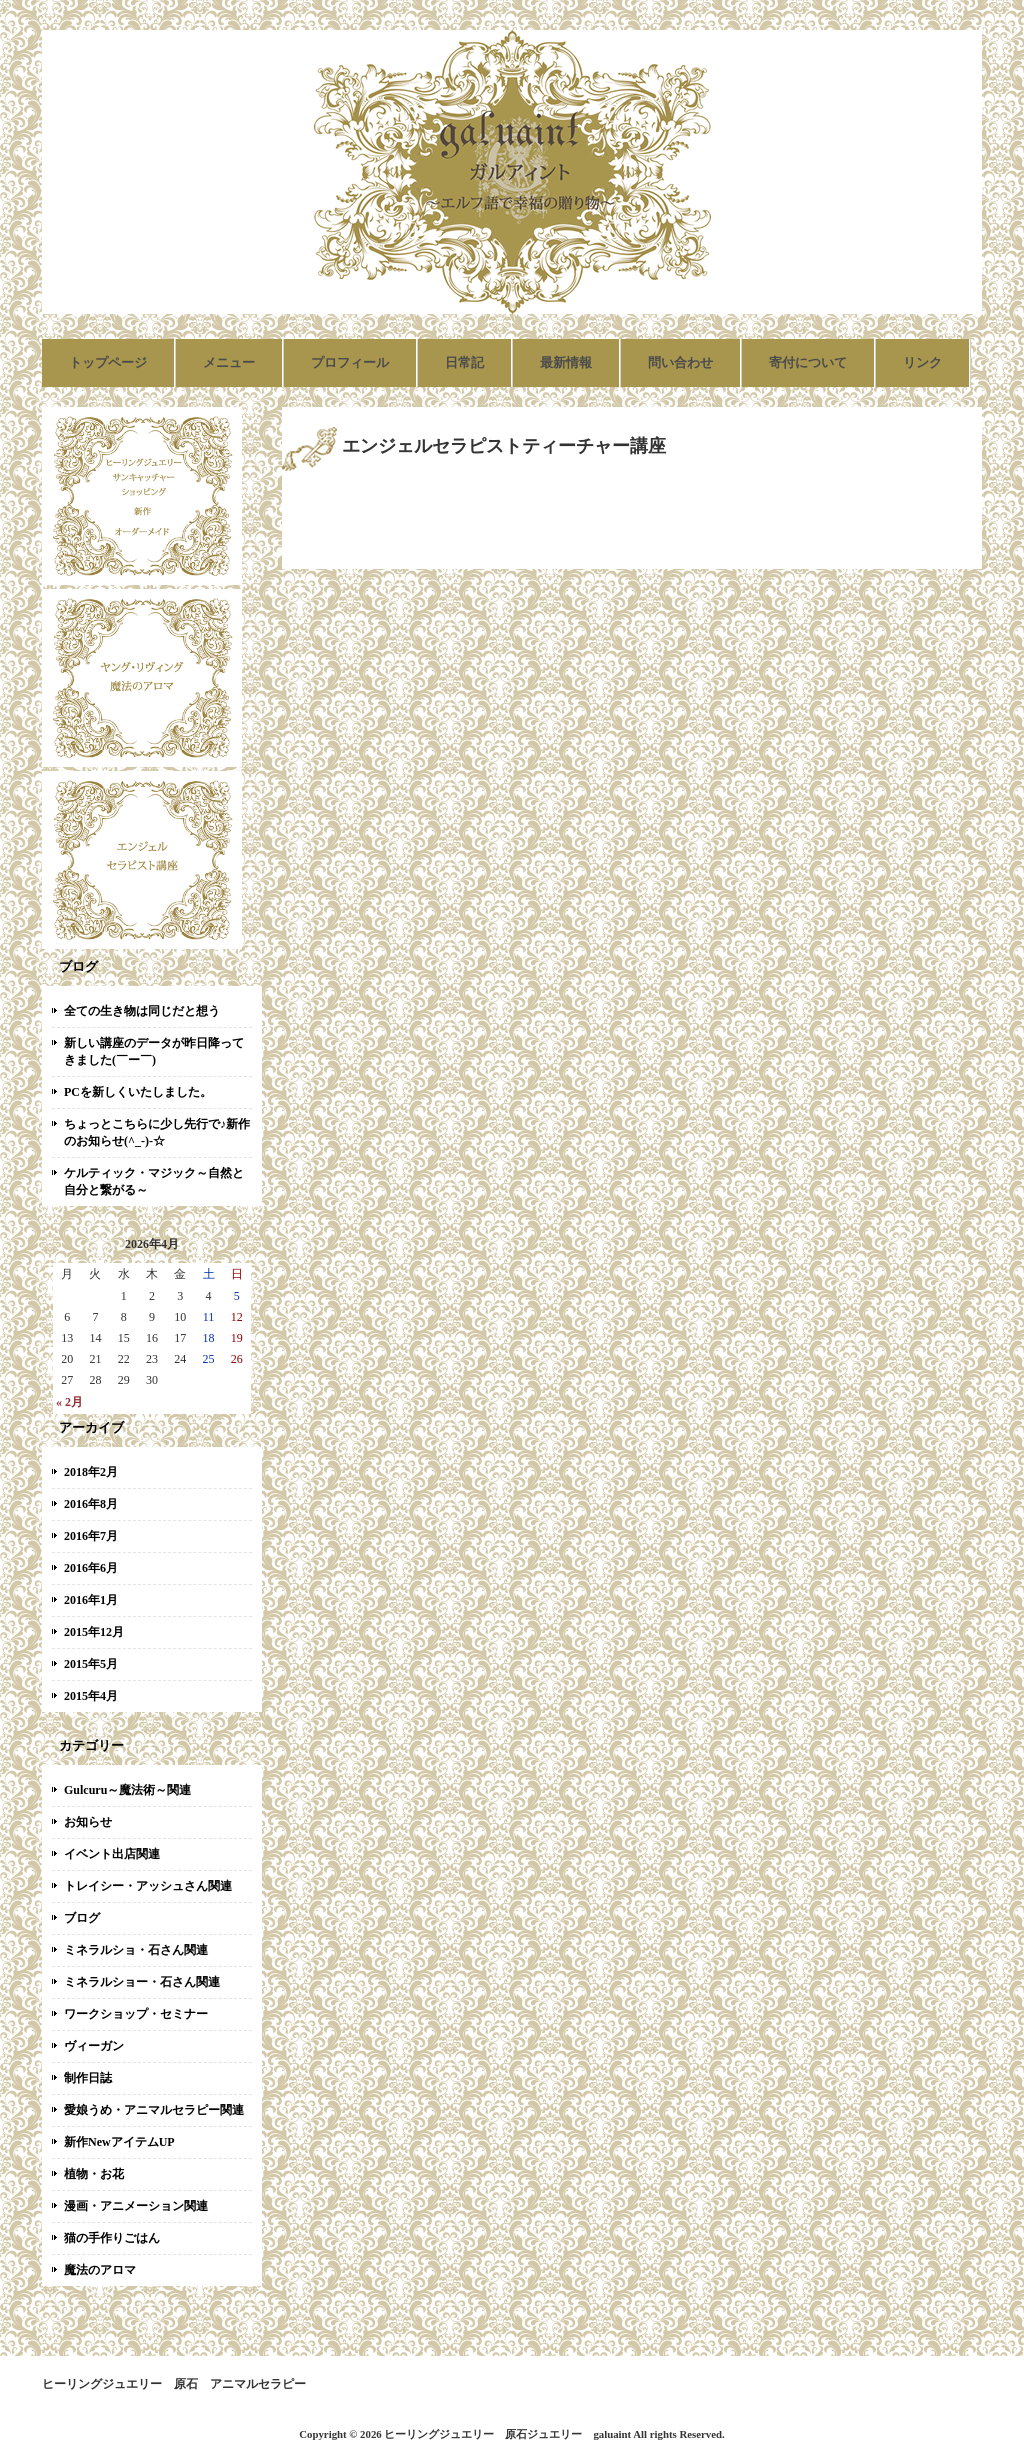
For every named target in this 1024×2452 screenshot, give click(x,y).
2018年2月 (91, 1472)
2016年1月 (91, 1600)
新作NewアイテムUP (119, 2142)
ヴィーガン (94, 2046)
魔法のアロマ (100, 2270)
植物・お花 (94, 2174)
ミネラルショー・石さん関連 (142, 1982)
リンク (922, 362)
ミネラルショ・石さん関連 (136, 1950)
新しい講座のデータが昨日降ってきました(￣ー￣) (154, 1051)
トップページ (108, 362)
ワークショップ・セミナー (136, 2014)
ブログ (82, 1918)
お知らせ (88, 1822)
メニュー (229, 362)
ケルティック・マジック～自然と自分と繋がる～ (154, 1181)
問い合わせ (680, 362)
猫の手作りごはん (112, 2238)
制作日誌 (88, 2078)
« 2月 (69, 1402)
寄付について (808, 362)
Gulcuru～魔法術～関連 (127, 1790)
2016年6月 (91, 1568)
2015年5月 (91, 1664)
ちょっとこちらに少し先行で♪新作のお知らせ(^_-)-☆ (157, 1132)
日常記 (464, 362)
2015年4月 (91, 1696)
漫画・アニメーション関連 (136, 2206)
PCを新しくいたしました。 (138, 1092)
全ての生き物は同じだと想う (142, 1011)
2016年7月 (91, 1536)
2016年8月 (91, 1504)
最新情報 (566, 362)
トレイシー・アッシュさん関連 (148, 1886)
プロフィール (350, 362)
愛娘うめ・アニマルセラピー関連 (154, 2110)
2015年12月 (94, 1632)
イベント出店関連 (112, 1854)
